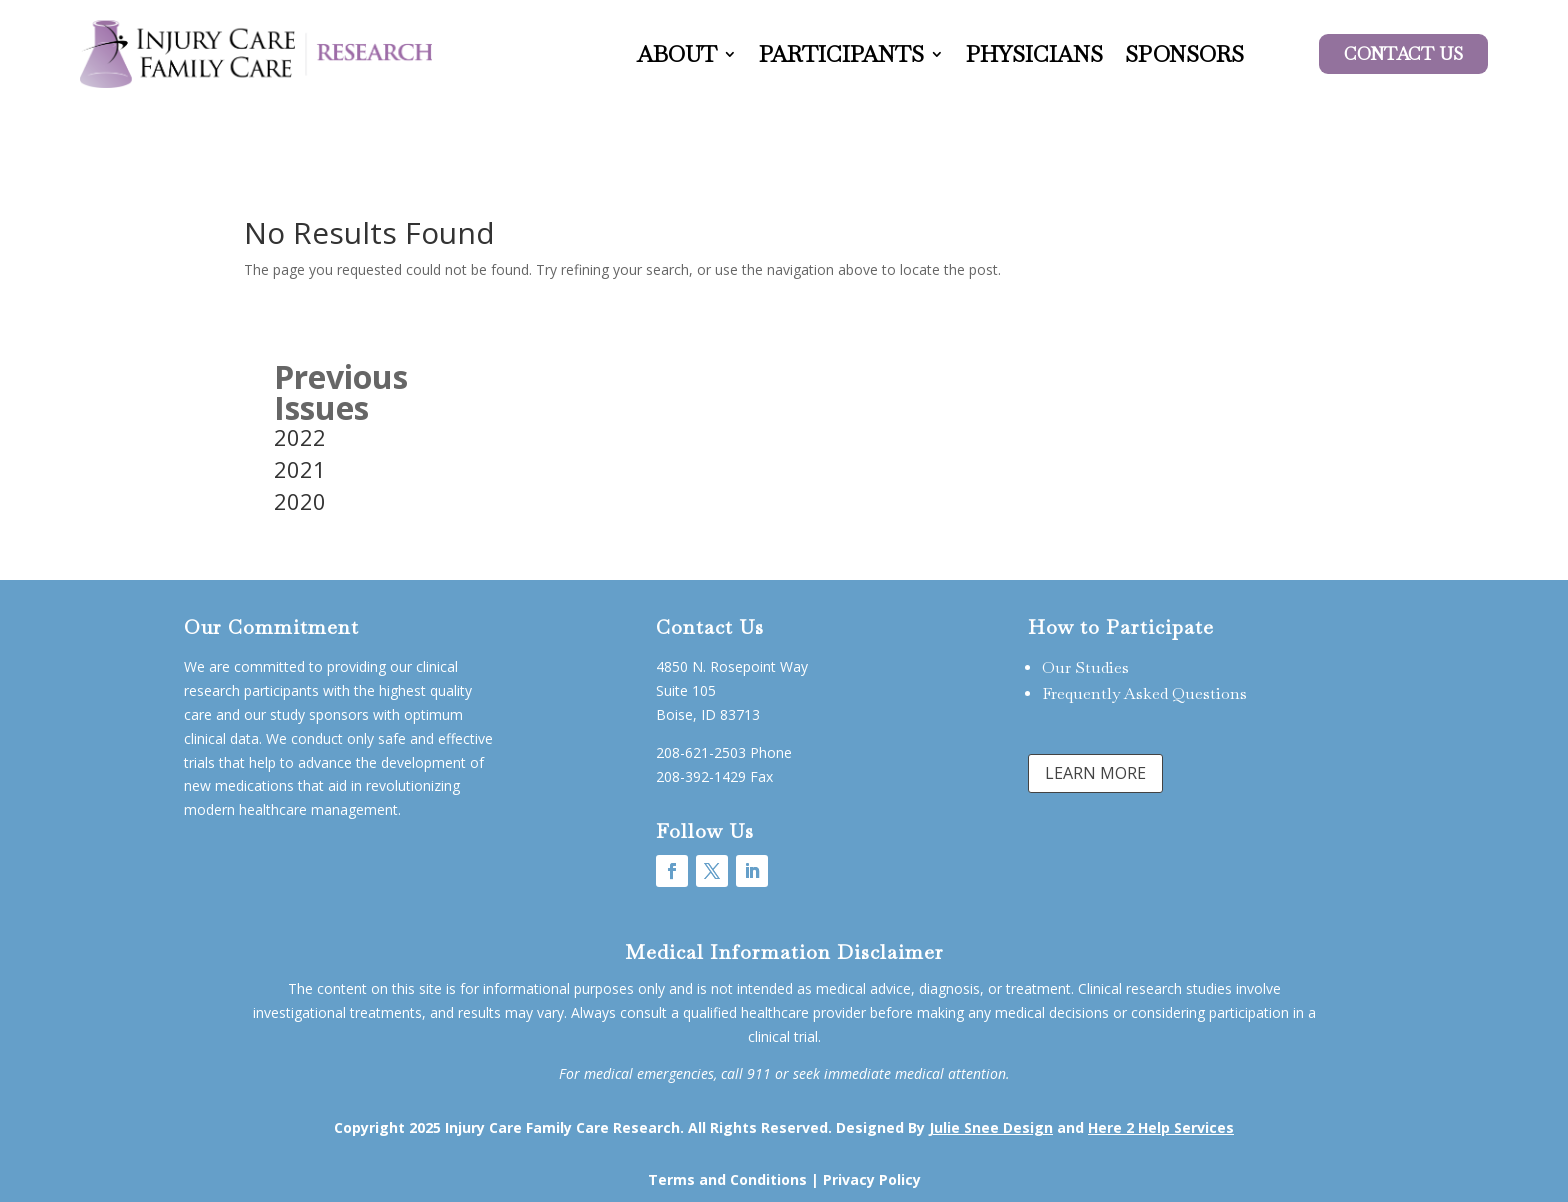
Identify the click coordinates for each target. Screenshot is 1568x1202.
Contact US (1403, 53)
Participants (841, 54)
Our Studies (1085, 667)
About (677, 54)
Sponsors (1184, 54)
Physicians (1034, 54)
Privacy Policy (872, 1179)
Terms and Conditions (727, 1179)
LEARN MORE (1095, 773)
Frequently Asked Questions (1144, 693)
